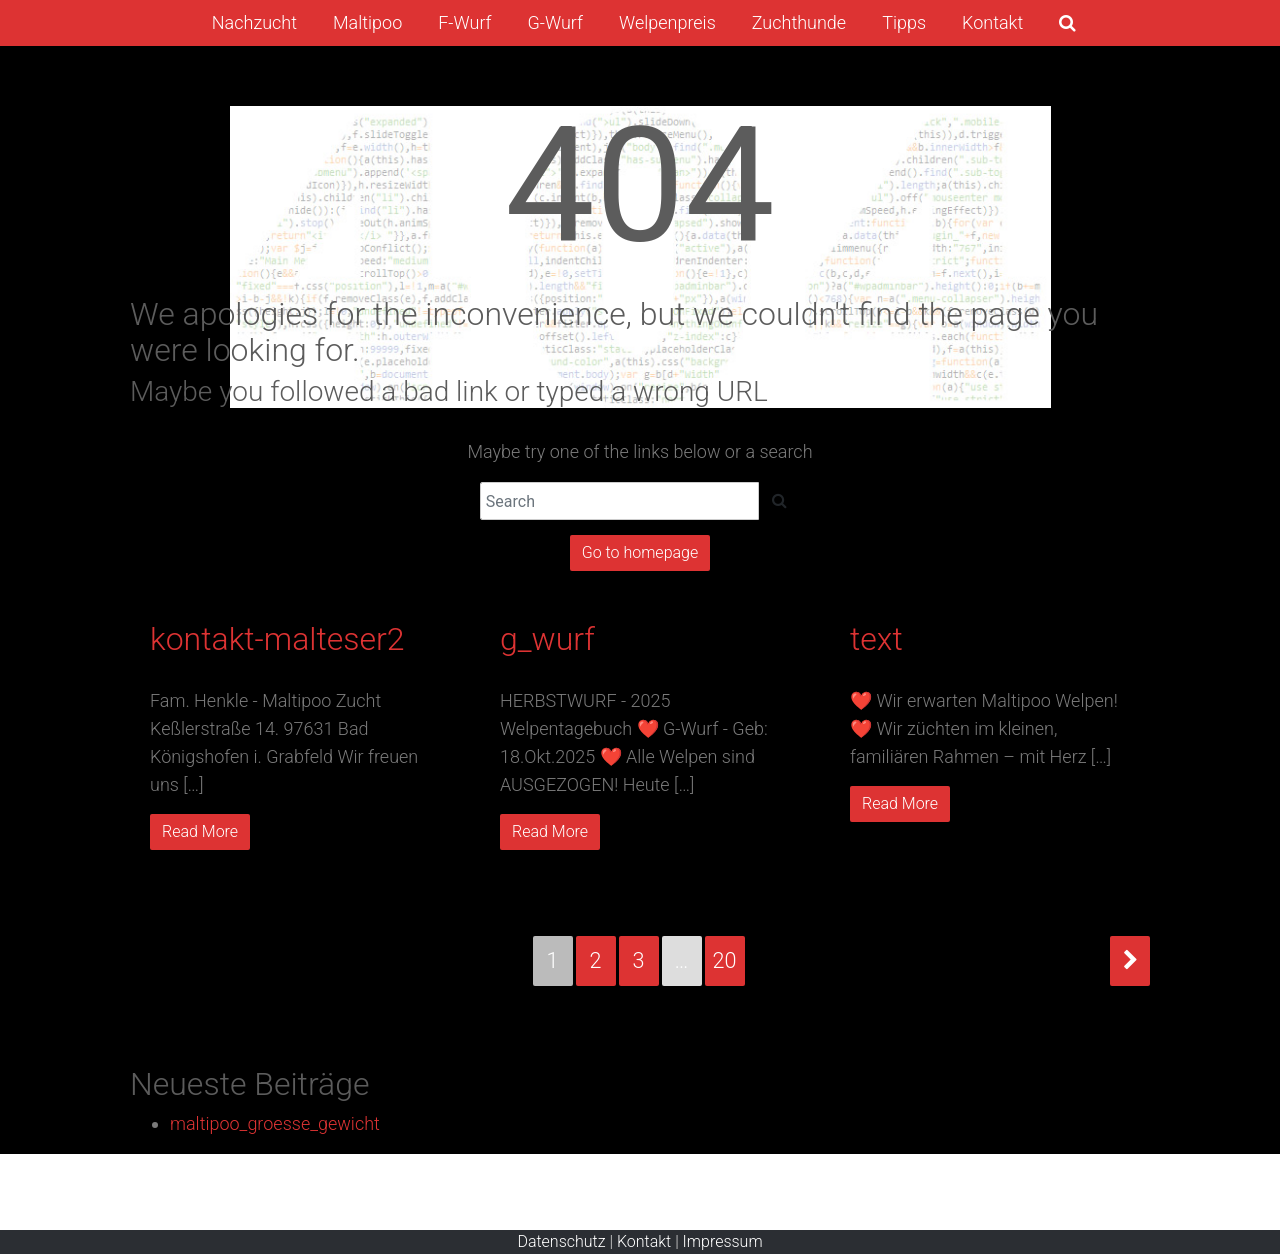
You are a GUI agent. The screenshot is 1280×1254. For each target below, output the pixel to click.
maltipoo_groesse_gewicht (275, 1123)
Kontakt (644, 1241)
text (876, 639)
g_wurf (547, 639)
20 (725, 960)
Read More (200, 831)
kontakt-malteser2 (277, 639)
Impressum (723, 1241)
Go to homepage (640, 552)
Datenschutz (561, 1241)
